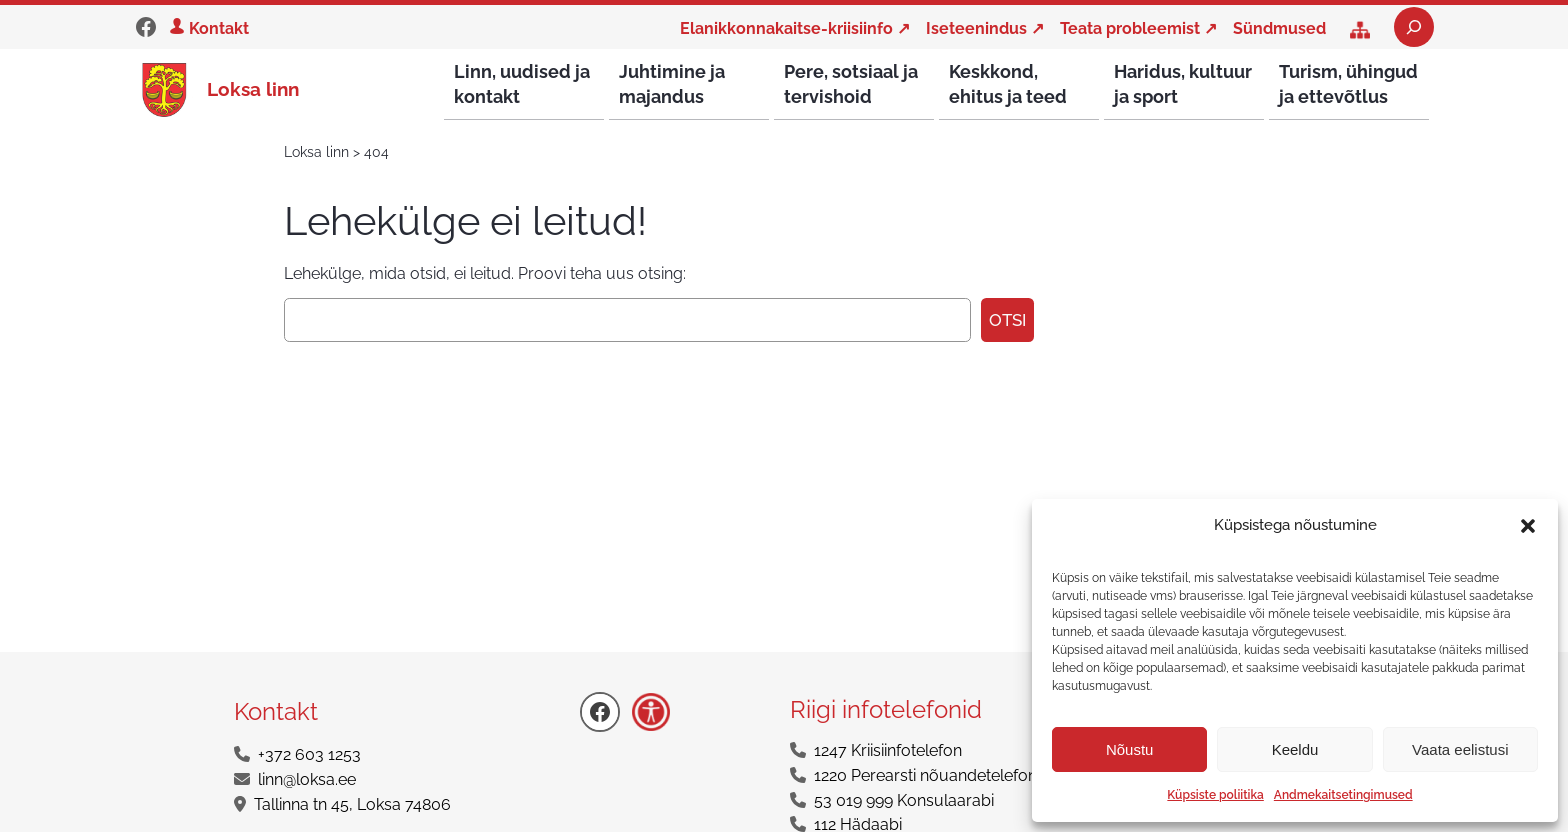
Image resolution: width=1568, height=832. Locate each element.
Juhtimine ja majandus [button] (672, 84)
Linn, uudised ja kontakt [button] (522, 84)
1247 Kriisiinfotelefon (888, 751)
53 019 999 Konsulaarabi (904, 801)
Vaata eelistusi (1460, 749)
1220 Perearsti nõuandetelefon (925, 776)
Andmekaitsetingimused (1343, 795)
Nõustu (1130, 749)
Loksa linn (253, 89)
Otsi (1007, 321)
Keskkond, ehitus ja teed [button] (1008, 84)
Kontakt (219, 28)
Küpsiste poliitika (1215, 795)
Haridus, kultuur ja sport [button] (1183, 84)
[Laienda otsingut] (1414, 27)
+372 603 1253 (309, 755)
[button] (1528, 526)
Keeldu (1295, 749)
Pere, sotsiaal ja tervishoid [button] (851, 84)
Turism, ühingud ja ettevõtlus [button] (1348, 84)
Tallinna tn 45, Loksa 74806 (352, 805)
